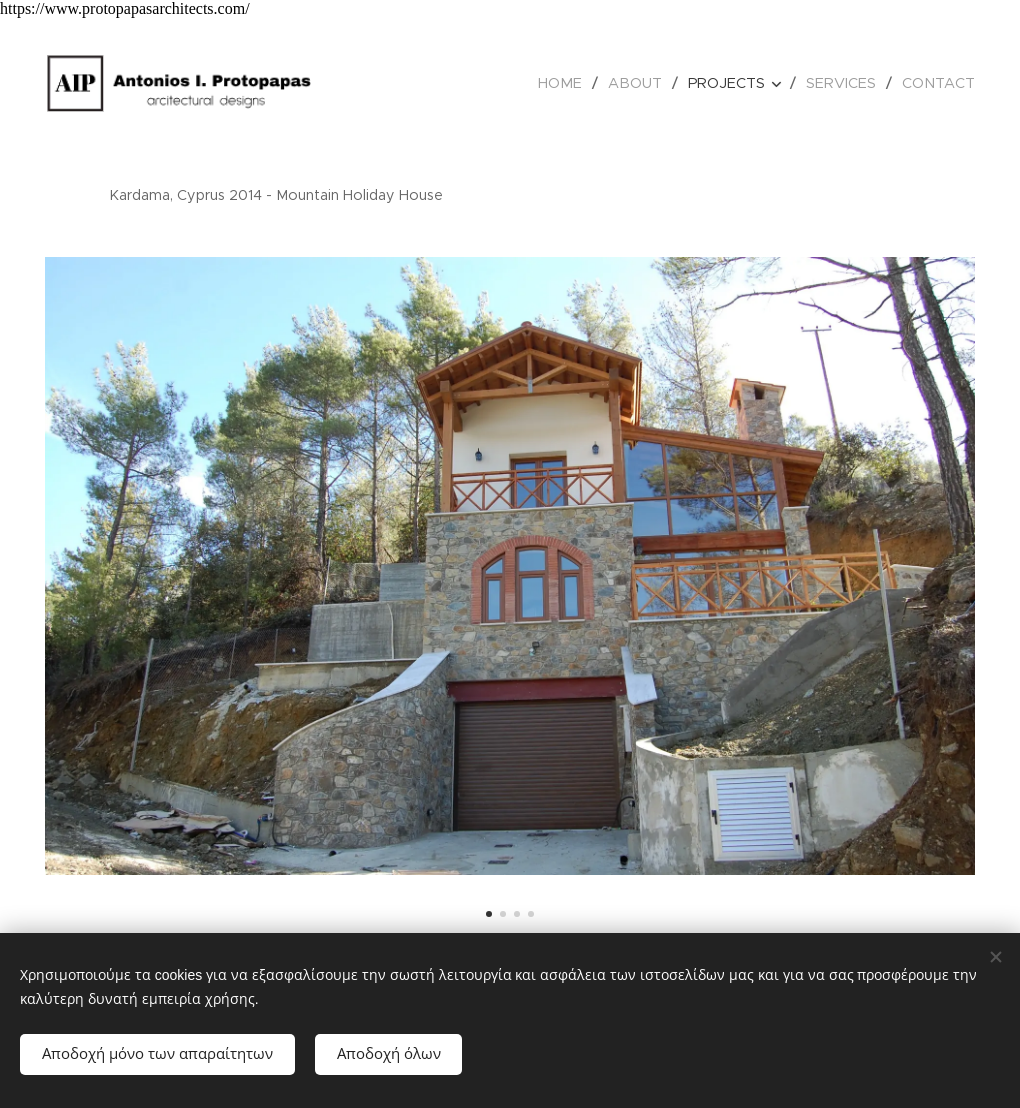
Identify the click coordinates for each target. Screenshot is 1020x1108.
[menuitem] (576, 83)
